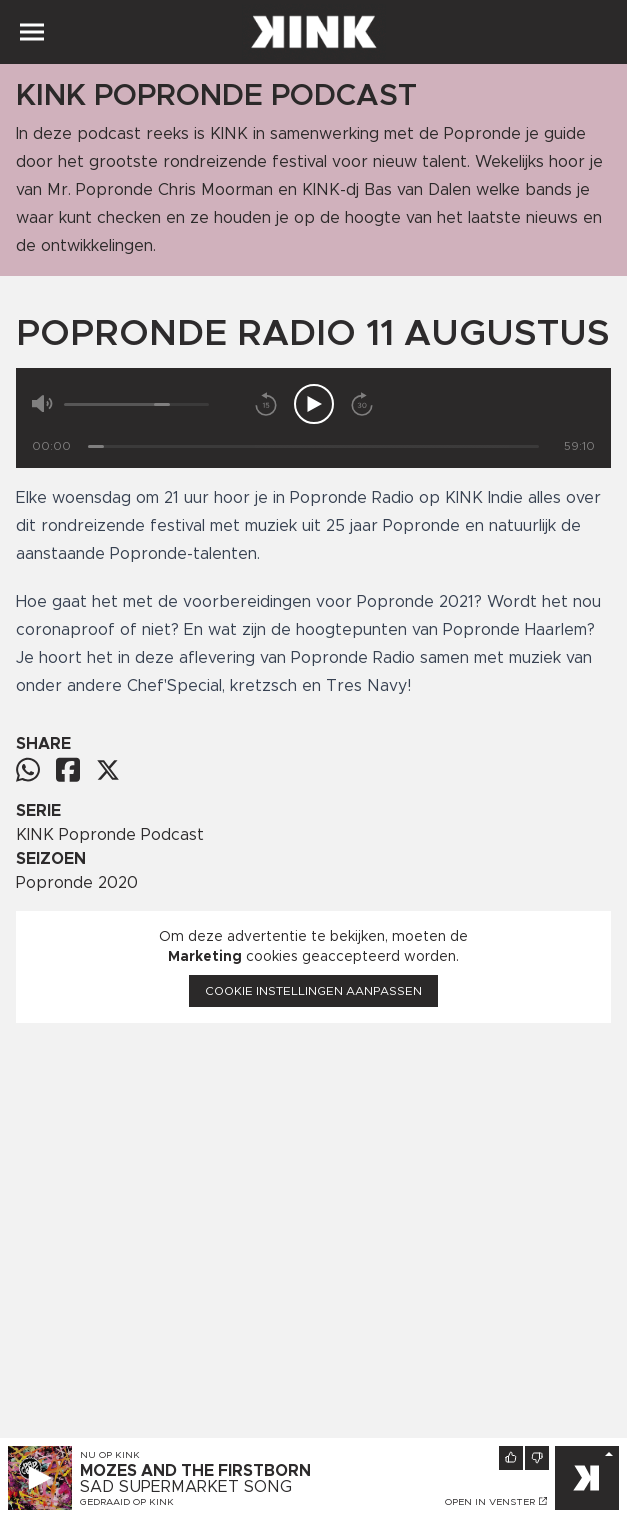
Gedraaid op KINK (127, 1502)
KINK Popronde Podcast (110, 835)
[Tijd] (313, 446)
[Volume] (136, 404)
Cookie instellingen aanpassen (313, 991)
